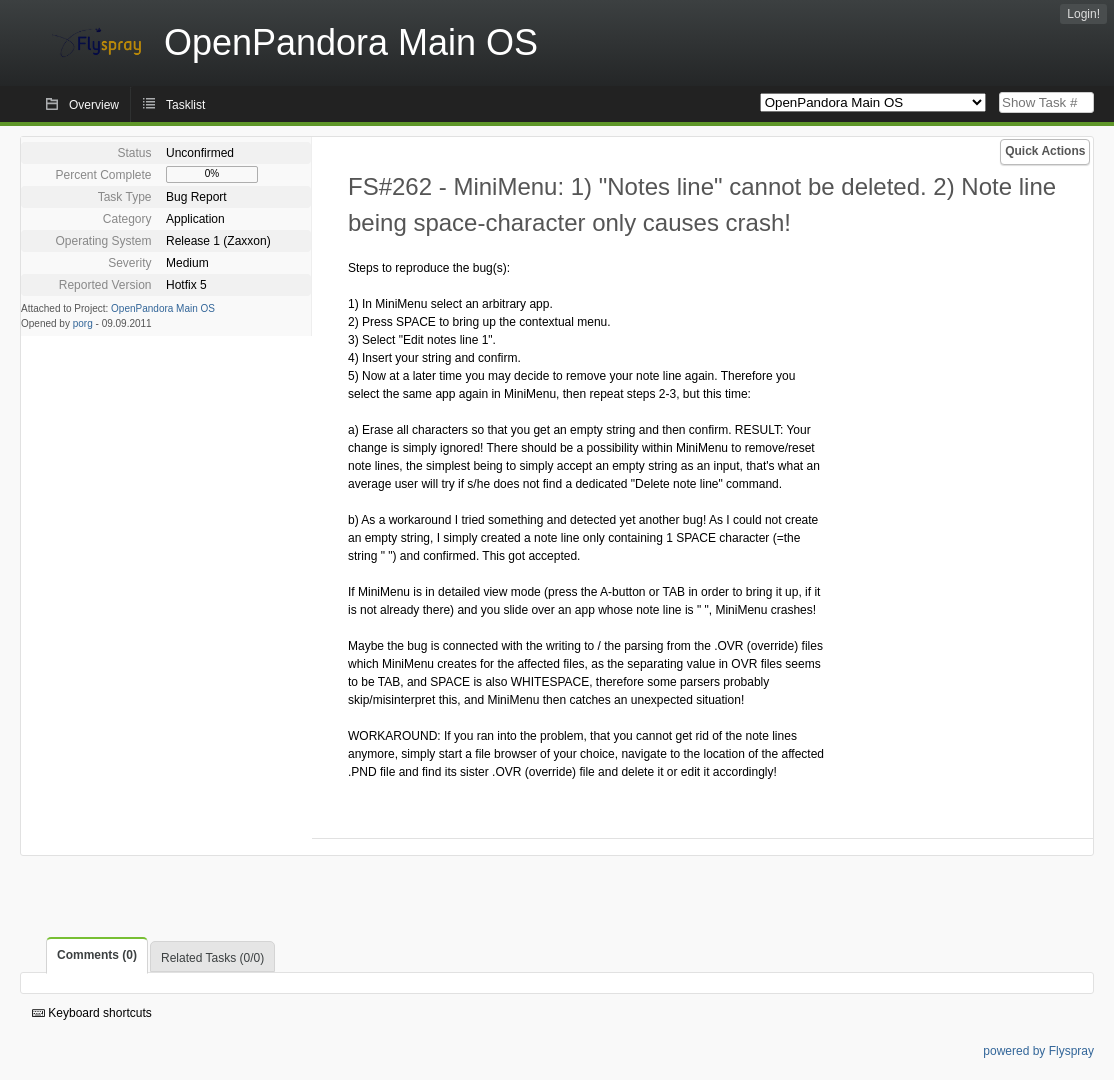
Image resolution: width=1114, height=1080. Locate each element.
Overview (94, 105)
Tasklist (185, 105)
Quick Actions (1045, 151)
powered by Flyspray (1038, 1051)
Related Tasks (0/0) (212, 958)
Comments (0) (97, 955)
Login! (1083, 14)
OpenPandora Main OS (163, 308)
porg (83, 323)
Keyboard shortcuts (92, 1013)
